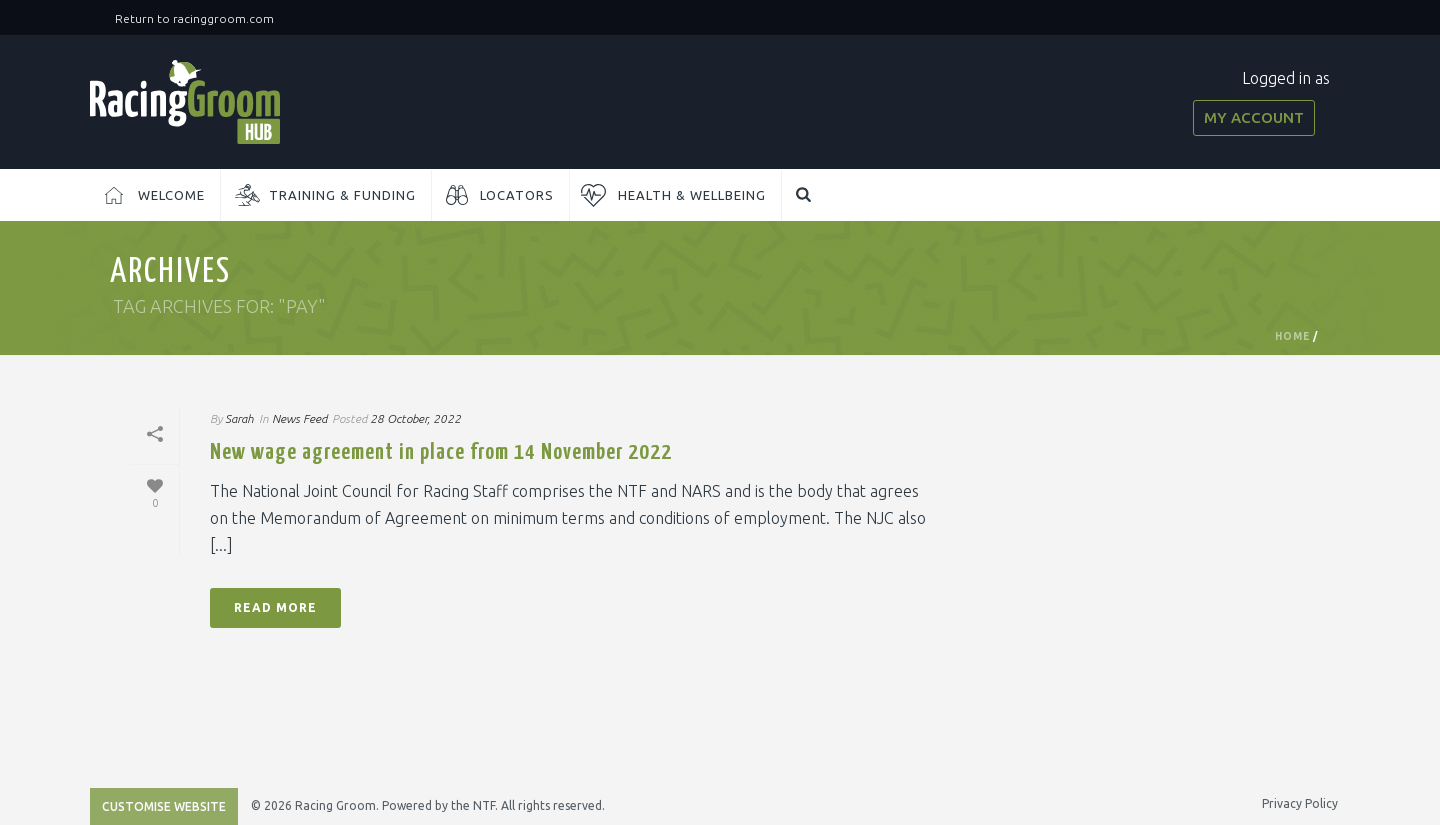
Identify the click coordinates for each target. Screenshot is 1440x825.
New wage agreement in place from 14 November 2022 (441, 452)
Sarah (239, 418)
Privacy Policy (1300, 803)
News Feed (299, 418)
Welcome (171, 195)
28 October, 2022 (415, 418)
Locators (517, 195)
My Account (1254, 117)
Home (1292, 336)
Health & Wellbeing (692, 195)
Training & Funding (342, 195)
